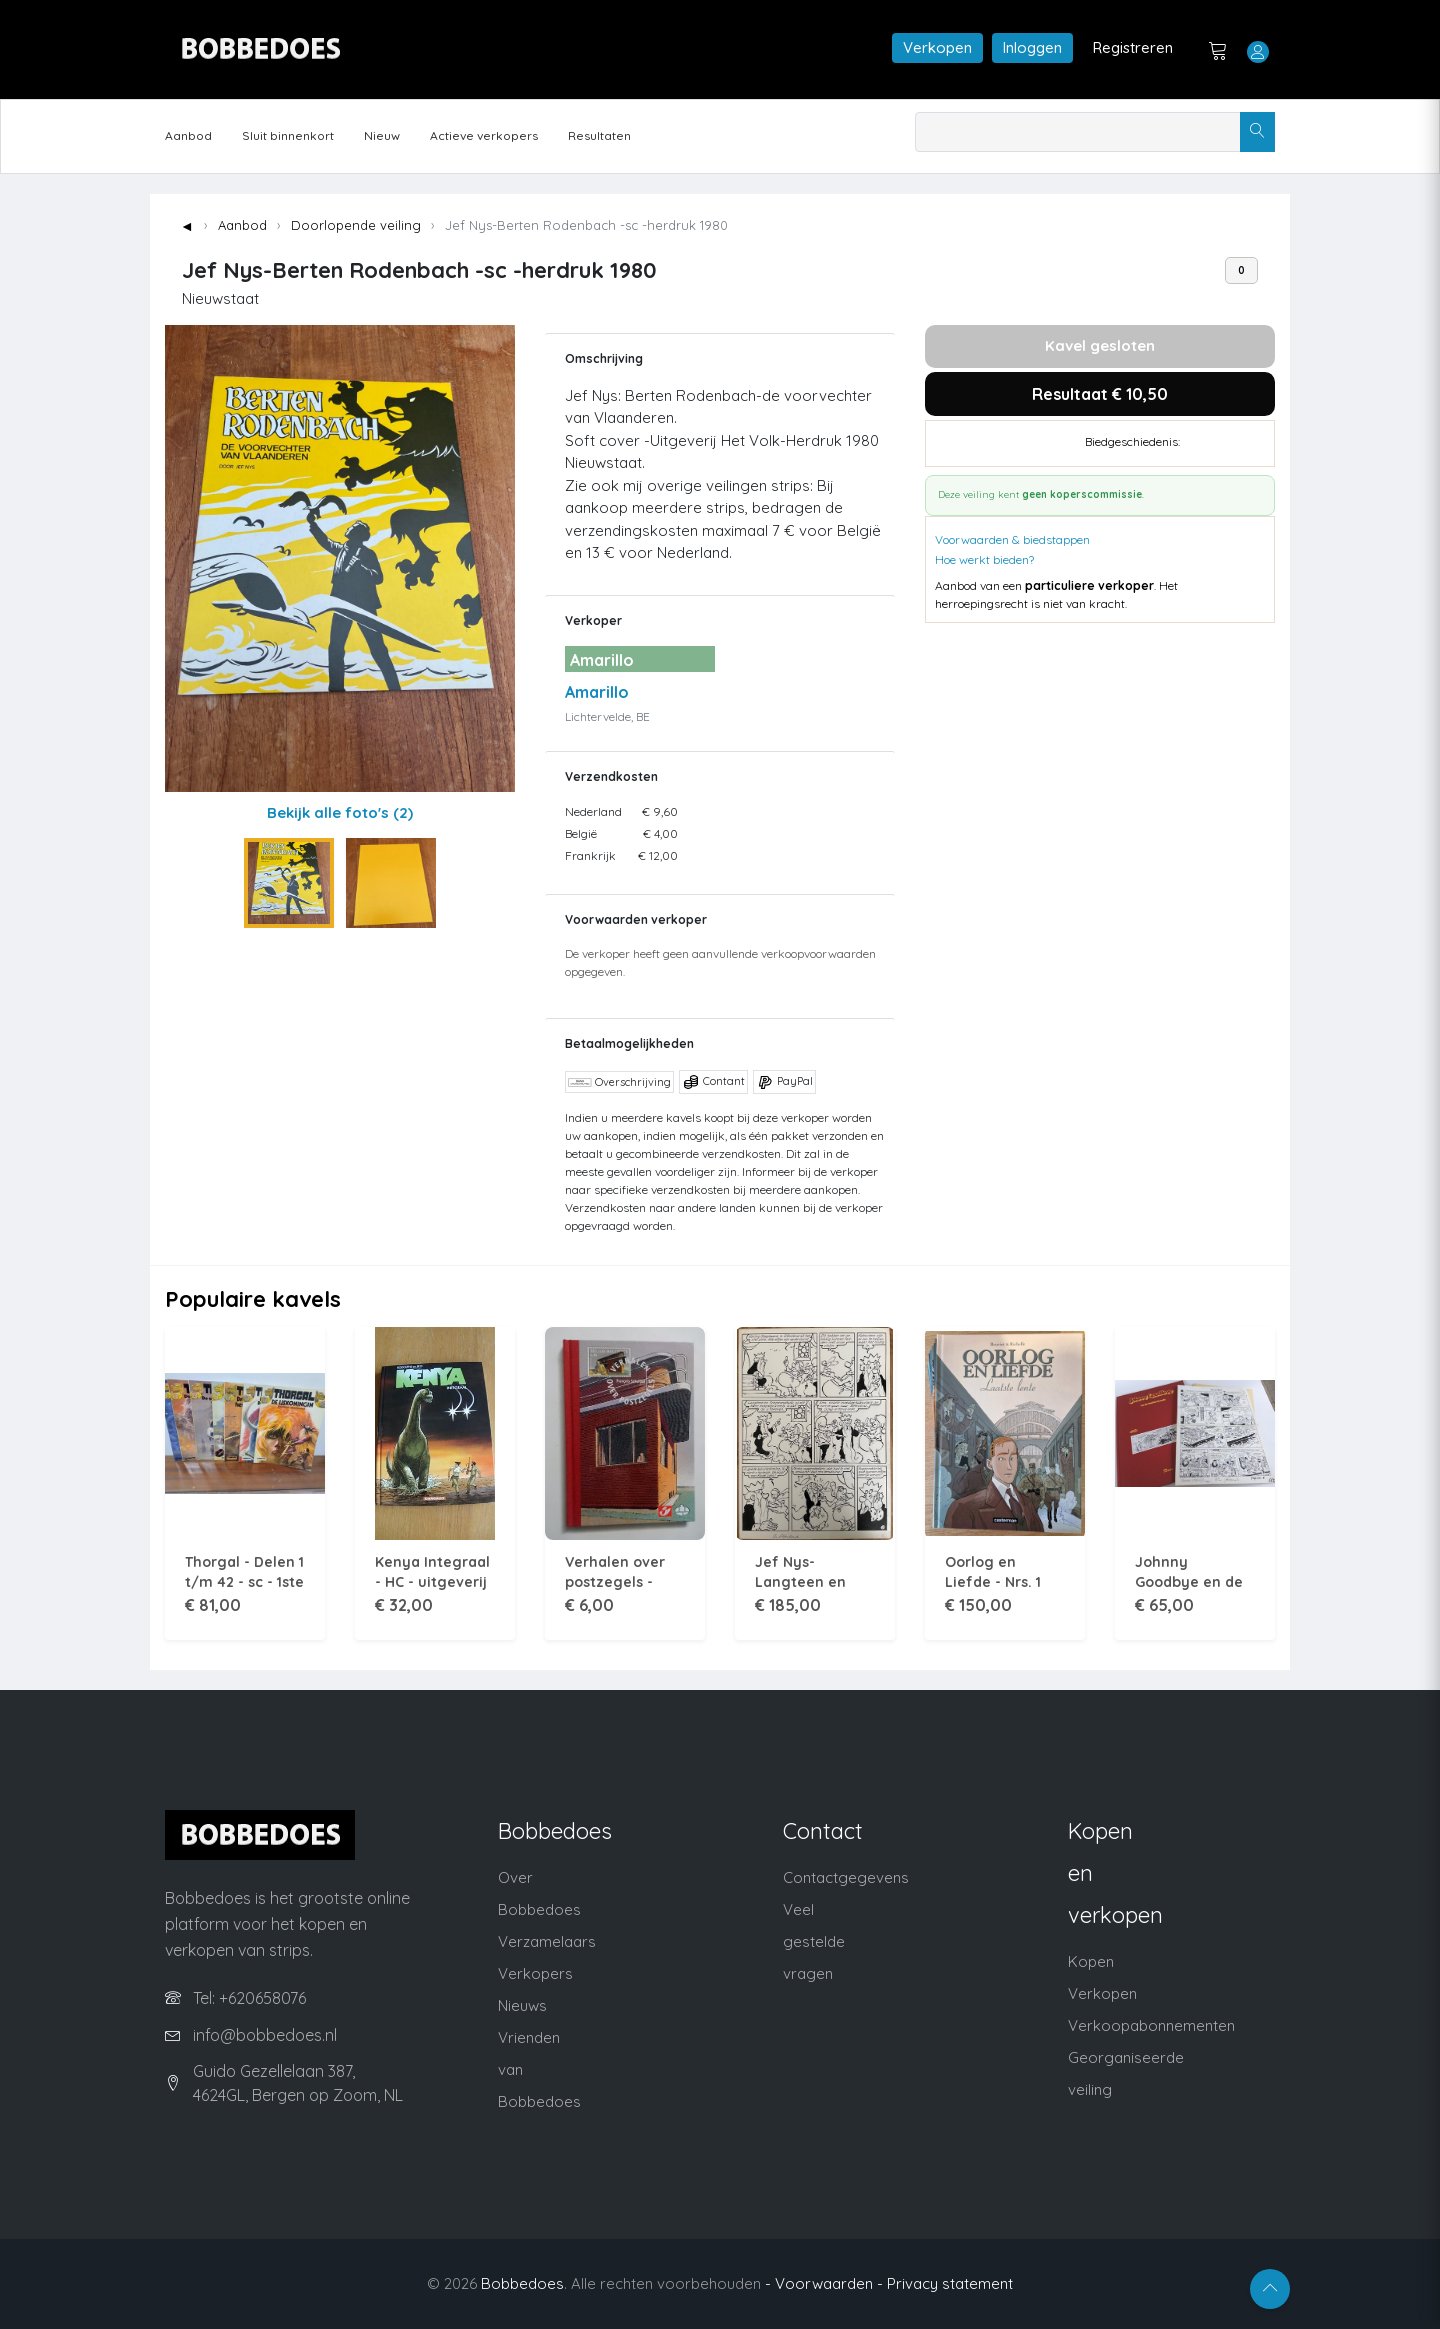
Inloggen (1032, 47)
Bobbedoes (522, 2283)
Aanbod (188, 135)
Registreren (1133, 47)
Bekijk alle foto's (340, 812)
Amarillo (597, 692)
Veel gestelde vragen (814, 1941)
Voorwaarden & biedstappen (1012, 539)
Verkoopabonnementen (1151, 2025)
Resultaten (599, 135)
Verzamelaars (547, 1941)
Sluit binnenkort (288, 135)
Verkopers (535, 1973)
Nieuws (522, 2005)
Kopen (1091, 1961)
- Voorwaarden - (824, 2283)
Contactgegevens (846, 1877)
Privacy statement (950, 2283)
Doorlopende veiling (356, 225)
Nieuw (382, 135)
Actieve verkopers (484, 135)
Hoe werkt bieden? (984, 559)
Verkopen (937, 47)
